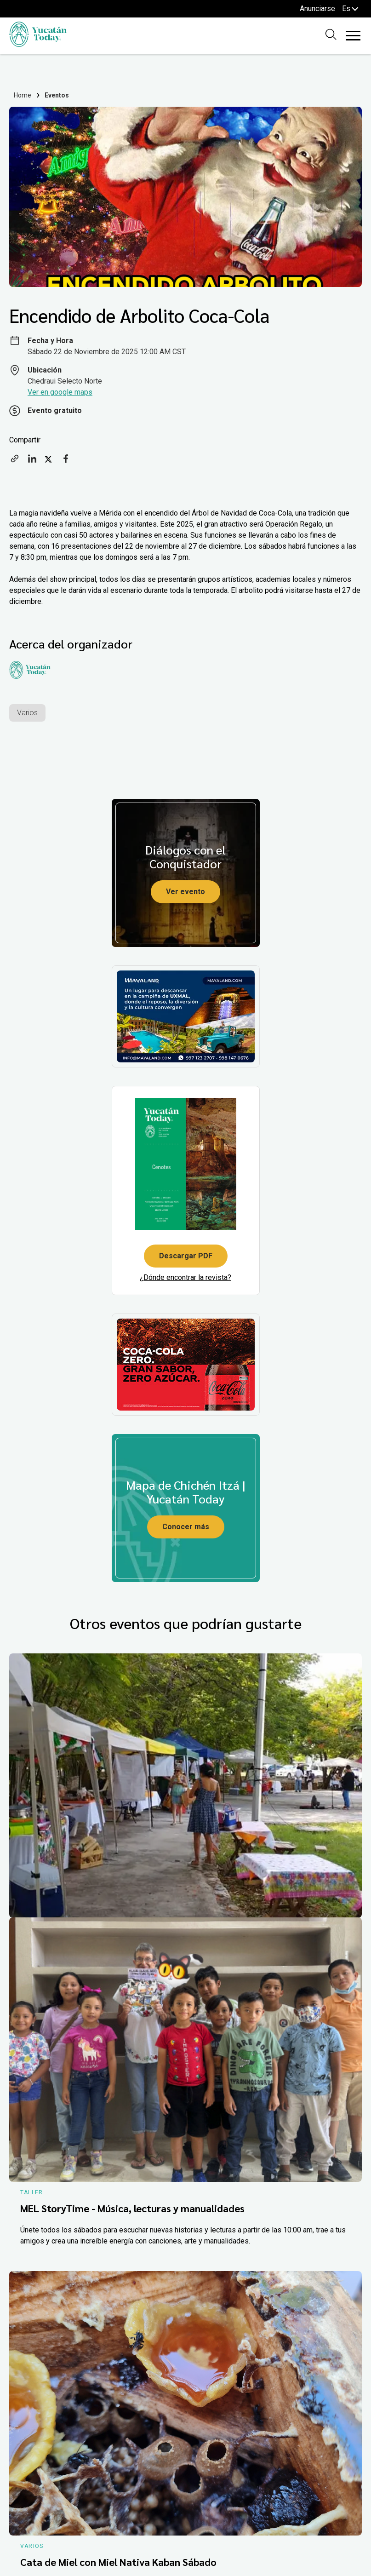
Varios (27, 712)
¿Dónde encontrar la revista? (185, 1277)
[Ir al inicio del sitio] (38, 44)
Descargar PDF (185, 1255)
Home (23, 95)
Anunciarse (317, 8)
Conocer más (185, 1526)
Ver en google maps (60, 392)
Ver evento (185, 891)
